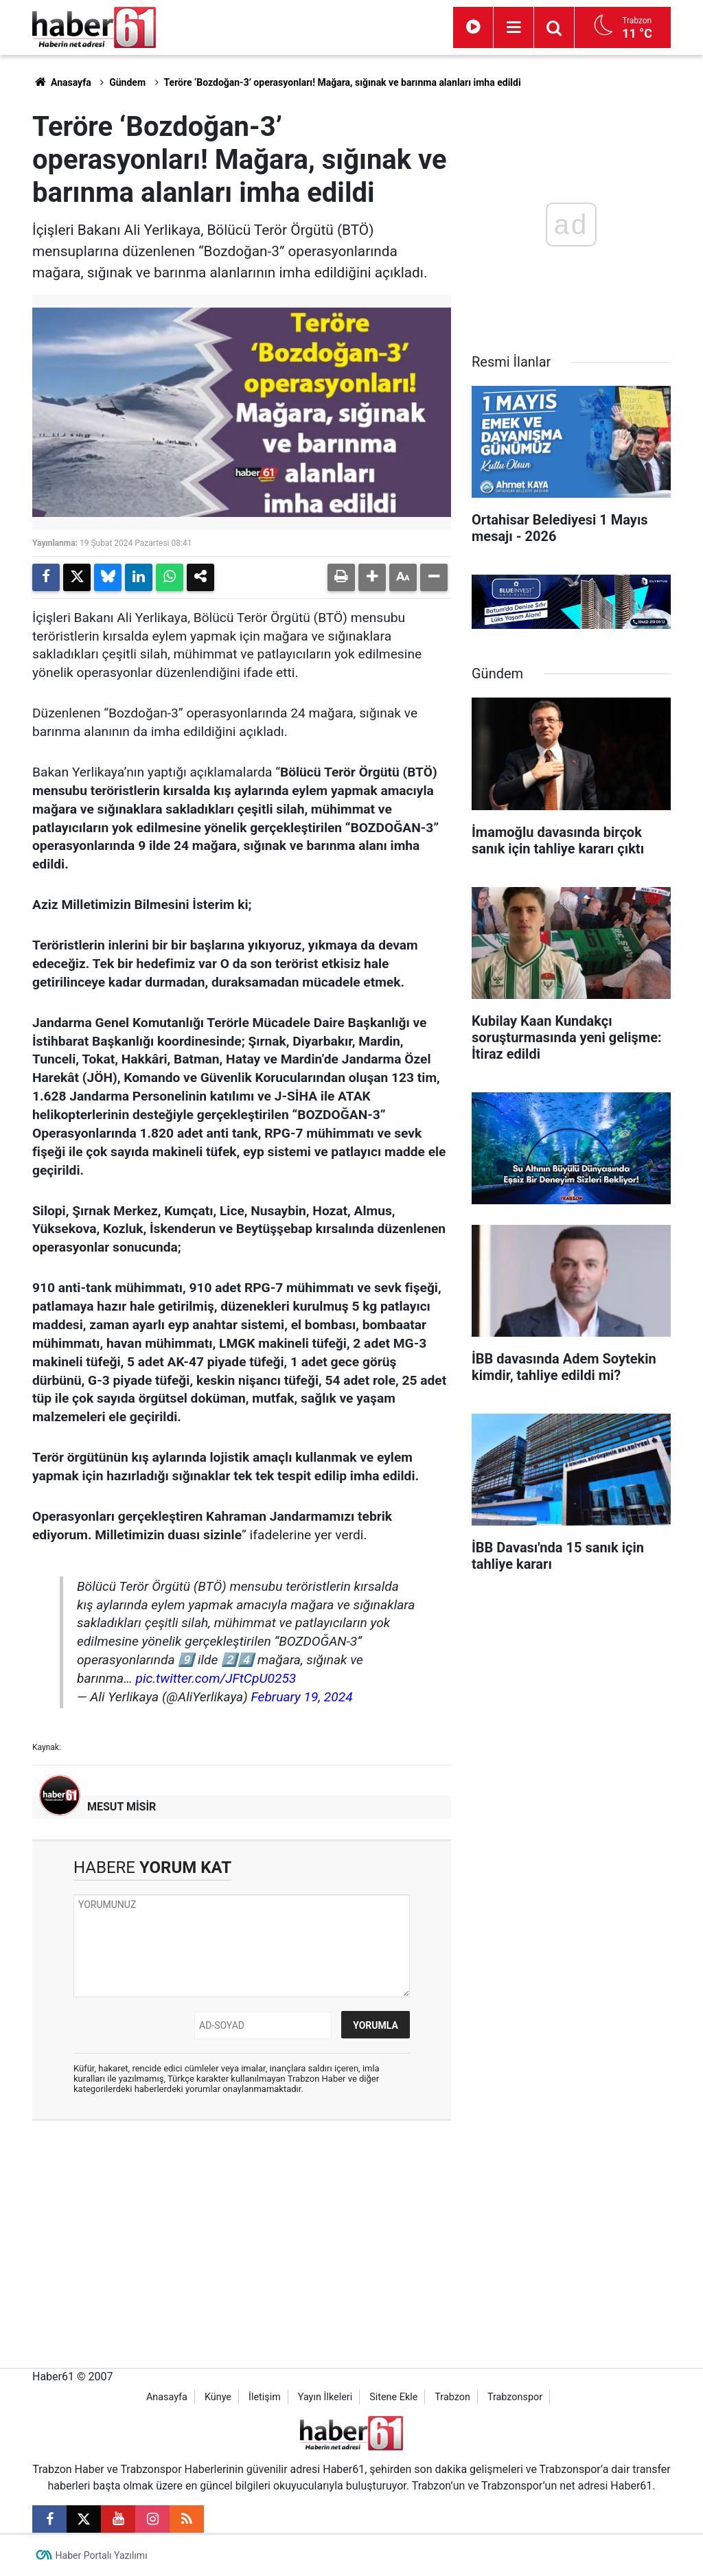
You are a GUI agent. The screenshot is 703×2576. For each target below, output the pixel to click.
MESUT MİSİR (121, 1806)
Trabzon (452, 2397)
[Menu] (513, 27)
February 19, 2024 (301, 1697)
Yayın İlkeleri (325, 2397)
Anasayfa (61, 82)
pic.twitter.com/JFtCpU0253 (215, 1678)
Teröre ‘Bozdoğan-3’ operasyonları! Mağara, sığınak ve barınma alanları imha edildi (342, 82)
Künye (218, 2397)
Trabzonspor (514, 2397)
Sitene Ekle (393, 2397)
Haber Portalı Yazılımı (102, 2555)
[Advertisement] (241, 2231)
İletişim (265, 2397)
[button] (372, 577)
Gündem (127, 82)
